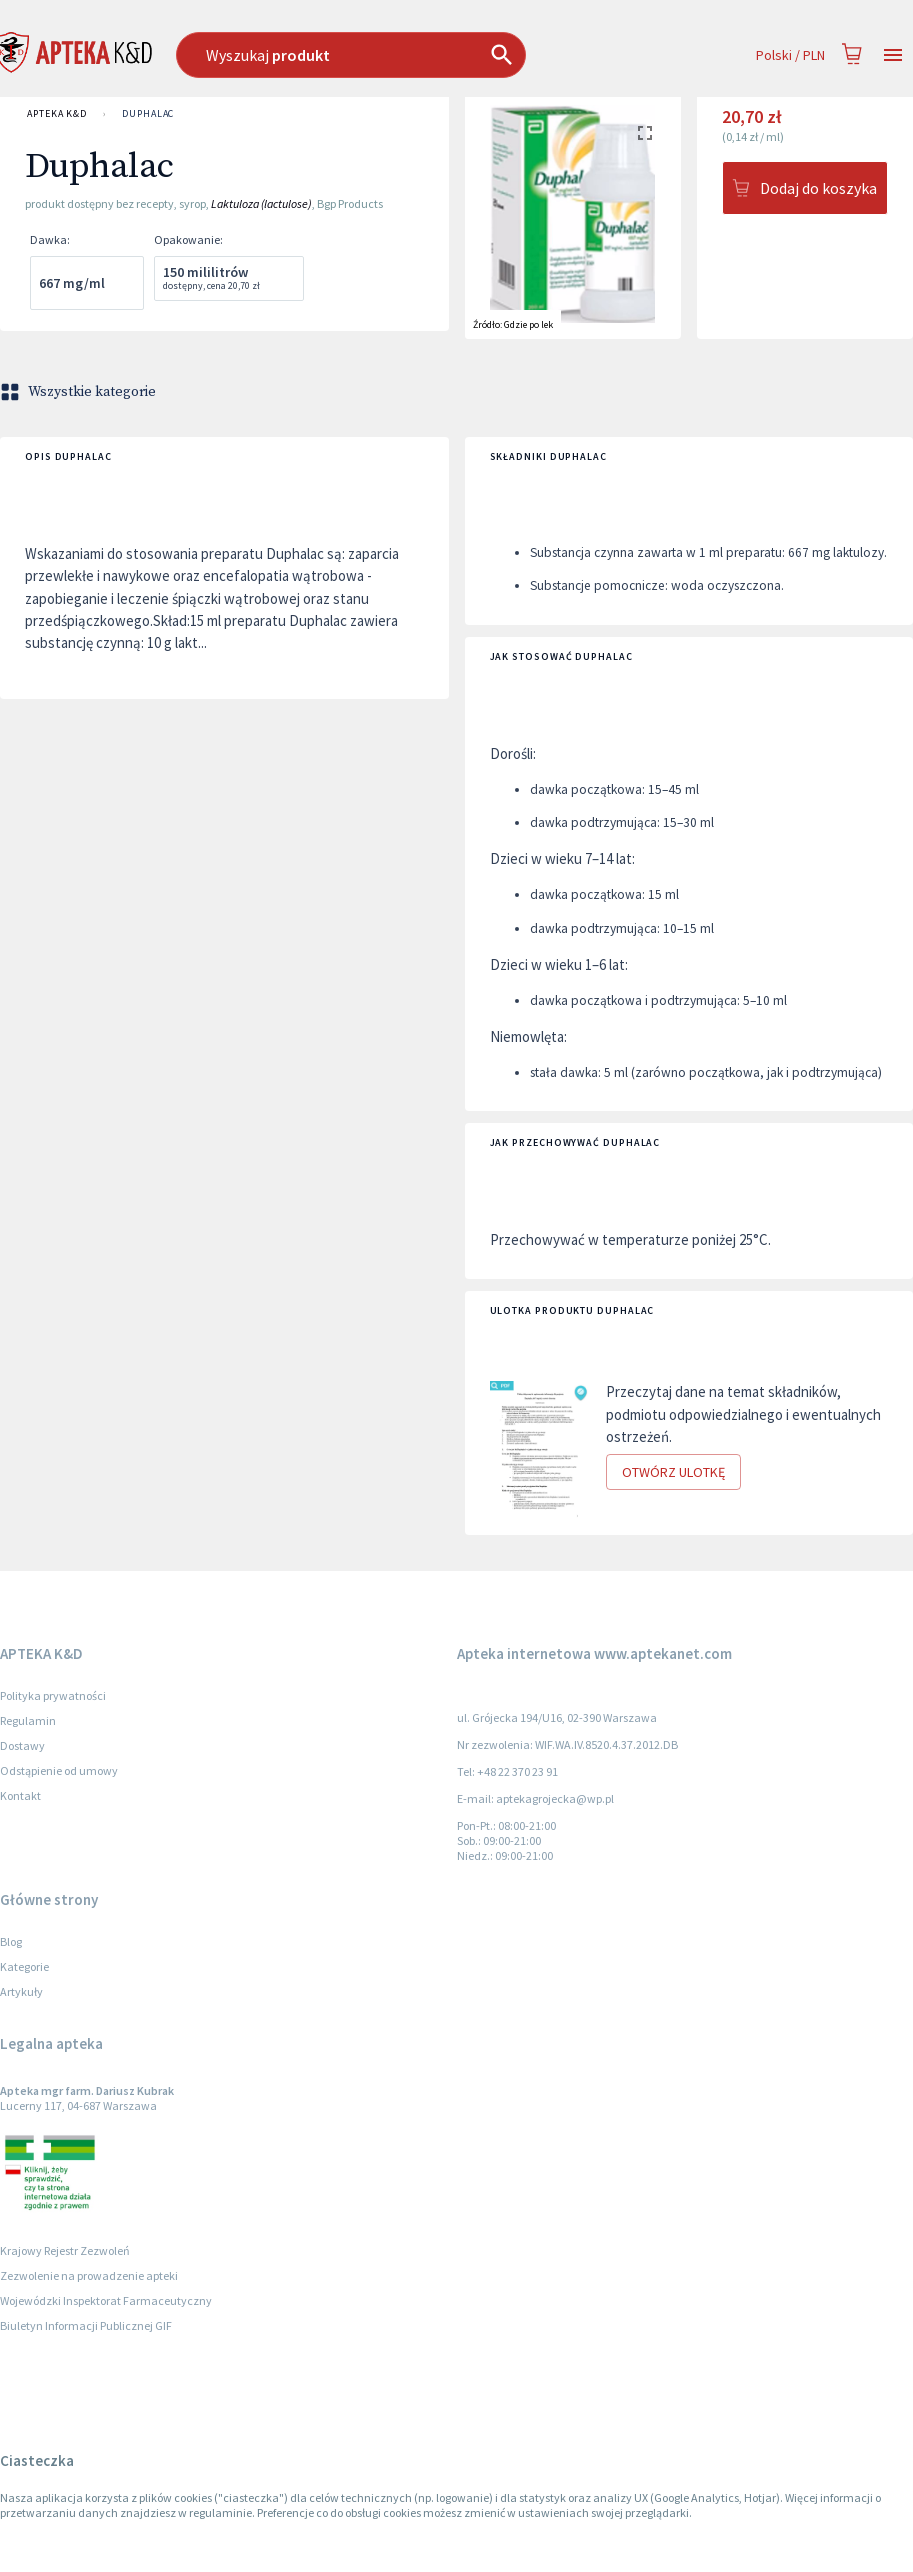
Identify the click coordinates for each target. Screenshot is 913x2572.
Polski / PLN (790, 55)
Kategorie (24, 1966)
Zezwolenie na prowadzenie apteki (89, 2275)
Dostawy (22, 1745)
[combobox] (389, 55)
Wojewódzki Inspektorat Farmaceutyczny (106, 2300)
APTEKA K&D (57, 114)
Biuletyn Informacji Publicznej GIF (86, 2325)
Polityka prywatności (53, 1695)
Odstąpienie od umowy (59, 1770)
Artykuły (21, 1991)
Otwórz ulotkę (673, 1472)
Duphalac (148, 114)
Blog (11, 1941)
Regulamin (28, 1720)
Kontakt (20, 1795)
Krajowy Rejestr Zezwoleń (65, 2250)
